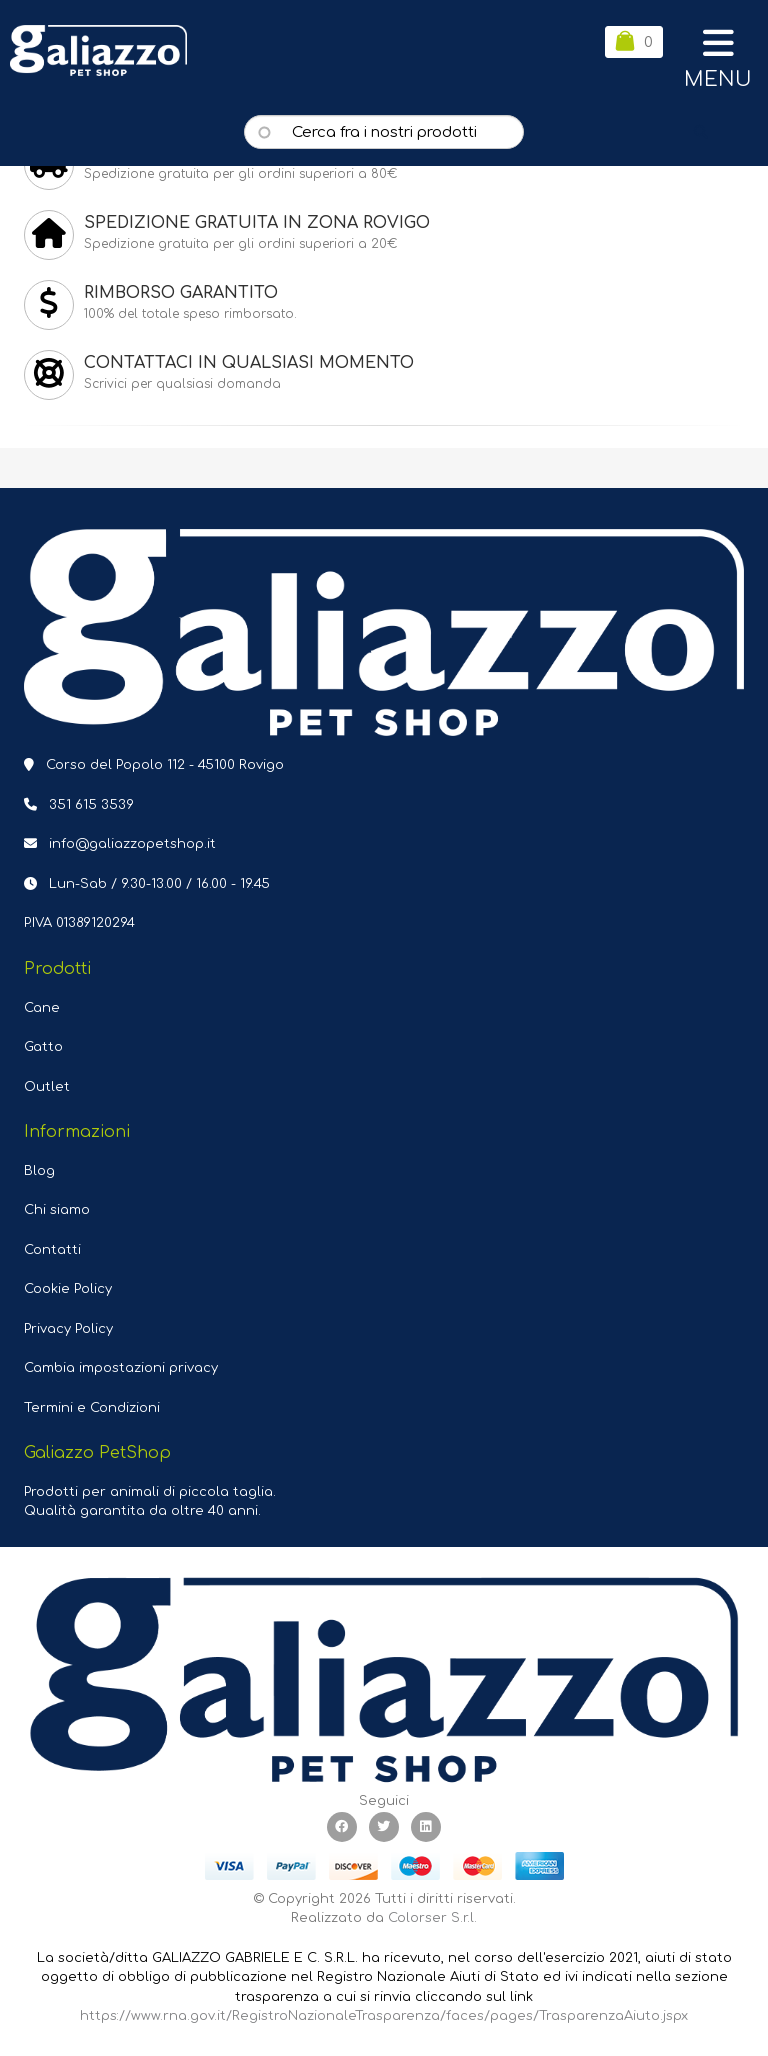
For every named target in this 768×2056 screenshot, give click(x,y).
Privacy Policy (68, 1329)
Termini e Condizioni (92, 1408)
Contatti (52, 1250)
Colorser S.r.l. (432, 1918)
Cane (42, 1008)
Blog (39, 1171)
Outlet (47, 1087)
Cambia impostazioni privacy (121, 1368)
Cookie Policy (68, 1289)
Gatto (43, 1047)
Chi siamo (57, 1210)
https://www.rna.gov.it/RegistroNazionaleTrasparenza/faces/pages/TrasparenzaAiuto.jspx (384, 2016)
